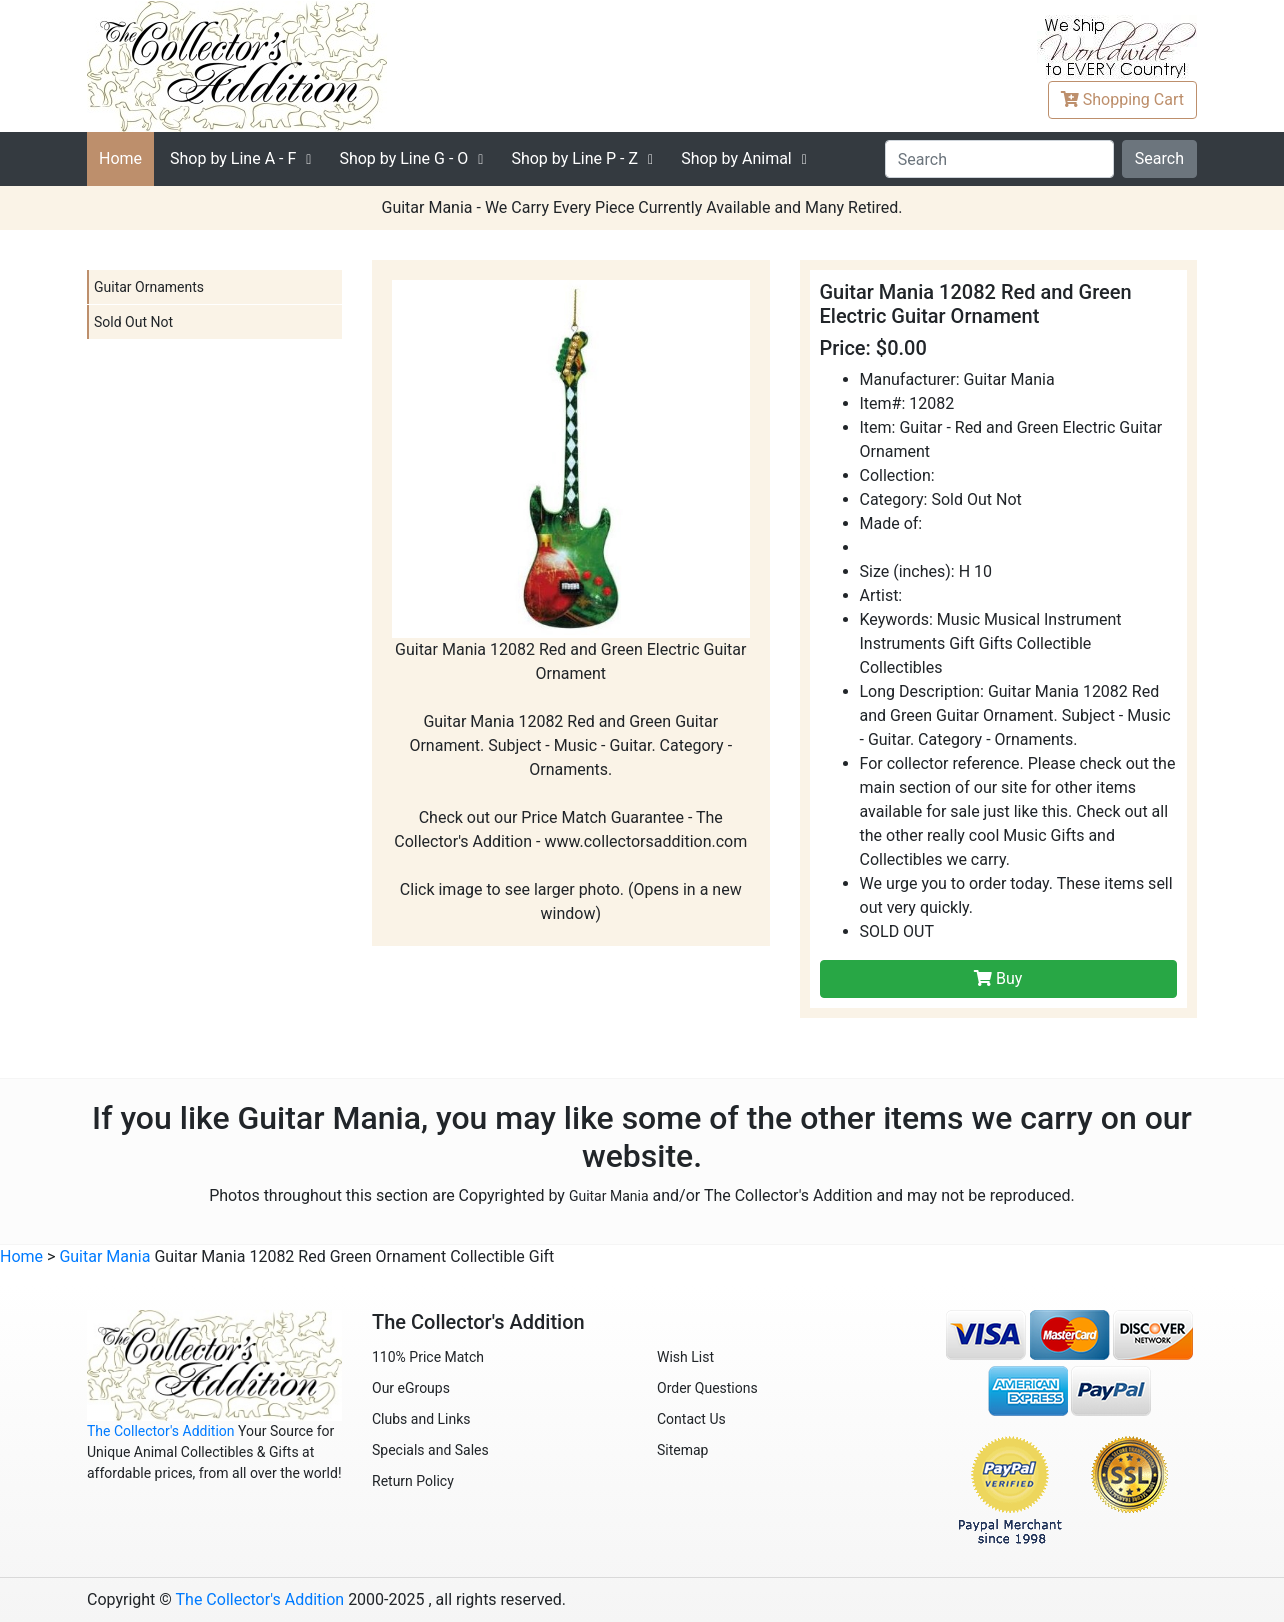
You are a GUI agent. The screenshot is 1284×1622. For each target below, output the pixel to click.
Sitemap (682, 1450)
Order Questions (707, 1388)
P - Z (574, 158)
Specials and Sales (430, 1450)
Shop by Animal (736, 158)
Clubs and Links (421, 1419)
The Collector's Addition (161, 1431)
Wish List (685, 1357)
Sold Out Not (133, 322)
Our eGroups (411, 1388)
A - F (233, 158)
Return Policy (413, 1481)
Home (120, 158)
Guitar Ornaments (149, 287)
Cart (1122, 99)
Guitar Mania (609, 1196)
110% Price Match (428, 1357)
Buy (998, 978)
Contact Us (691, 1419)
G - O (403, 158)
